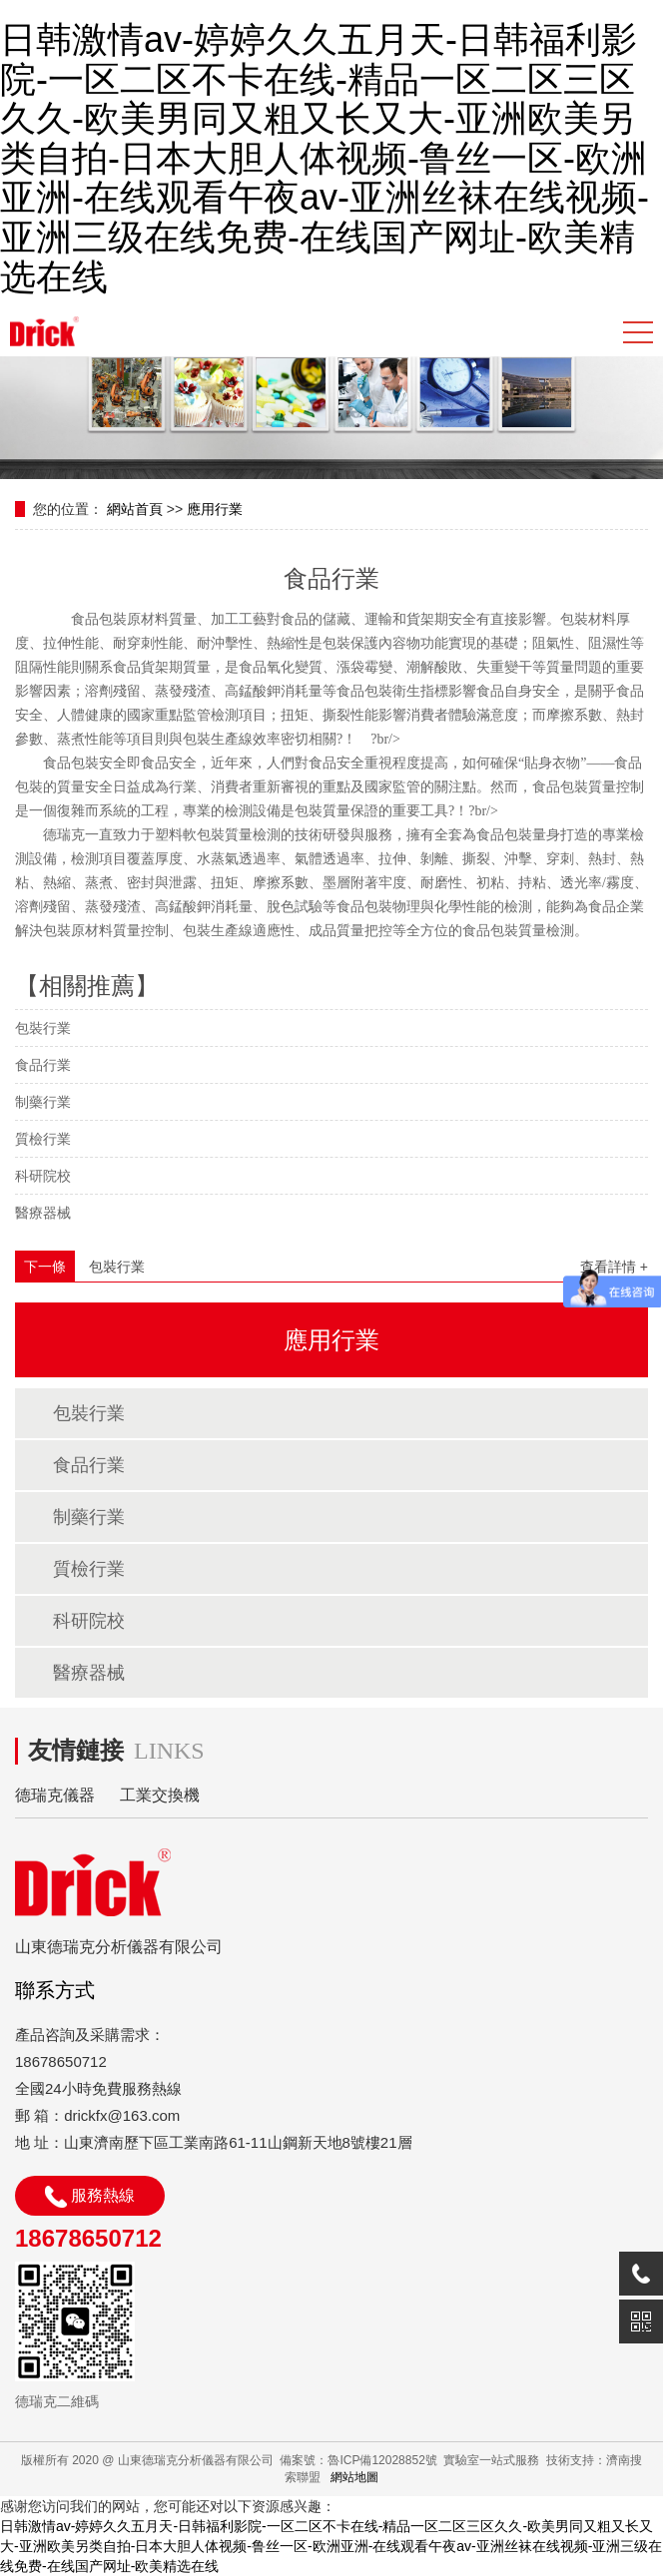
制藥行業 (43, 1102)
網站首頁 (135, 509)
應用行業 (215, 509)
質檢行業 (43, 1139)
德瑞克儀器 (55, 1795)
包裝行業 (43, 1028)
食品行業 (43, 1065)
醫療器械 (43, 1213)
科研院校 (43, 1176)
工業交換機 (160, 1795)
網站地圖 (354, 2477)
